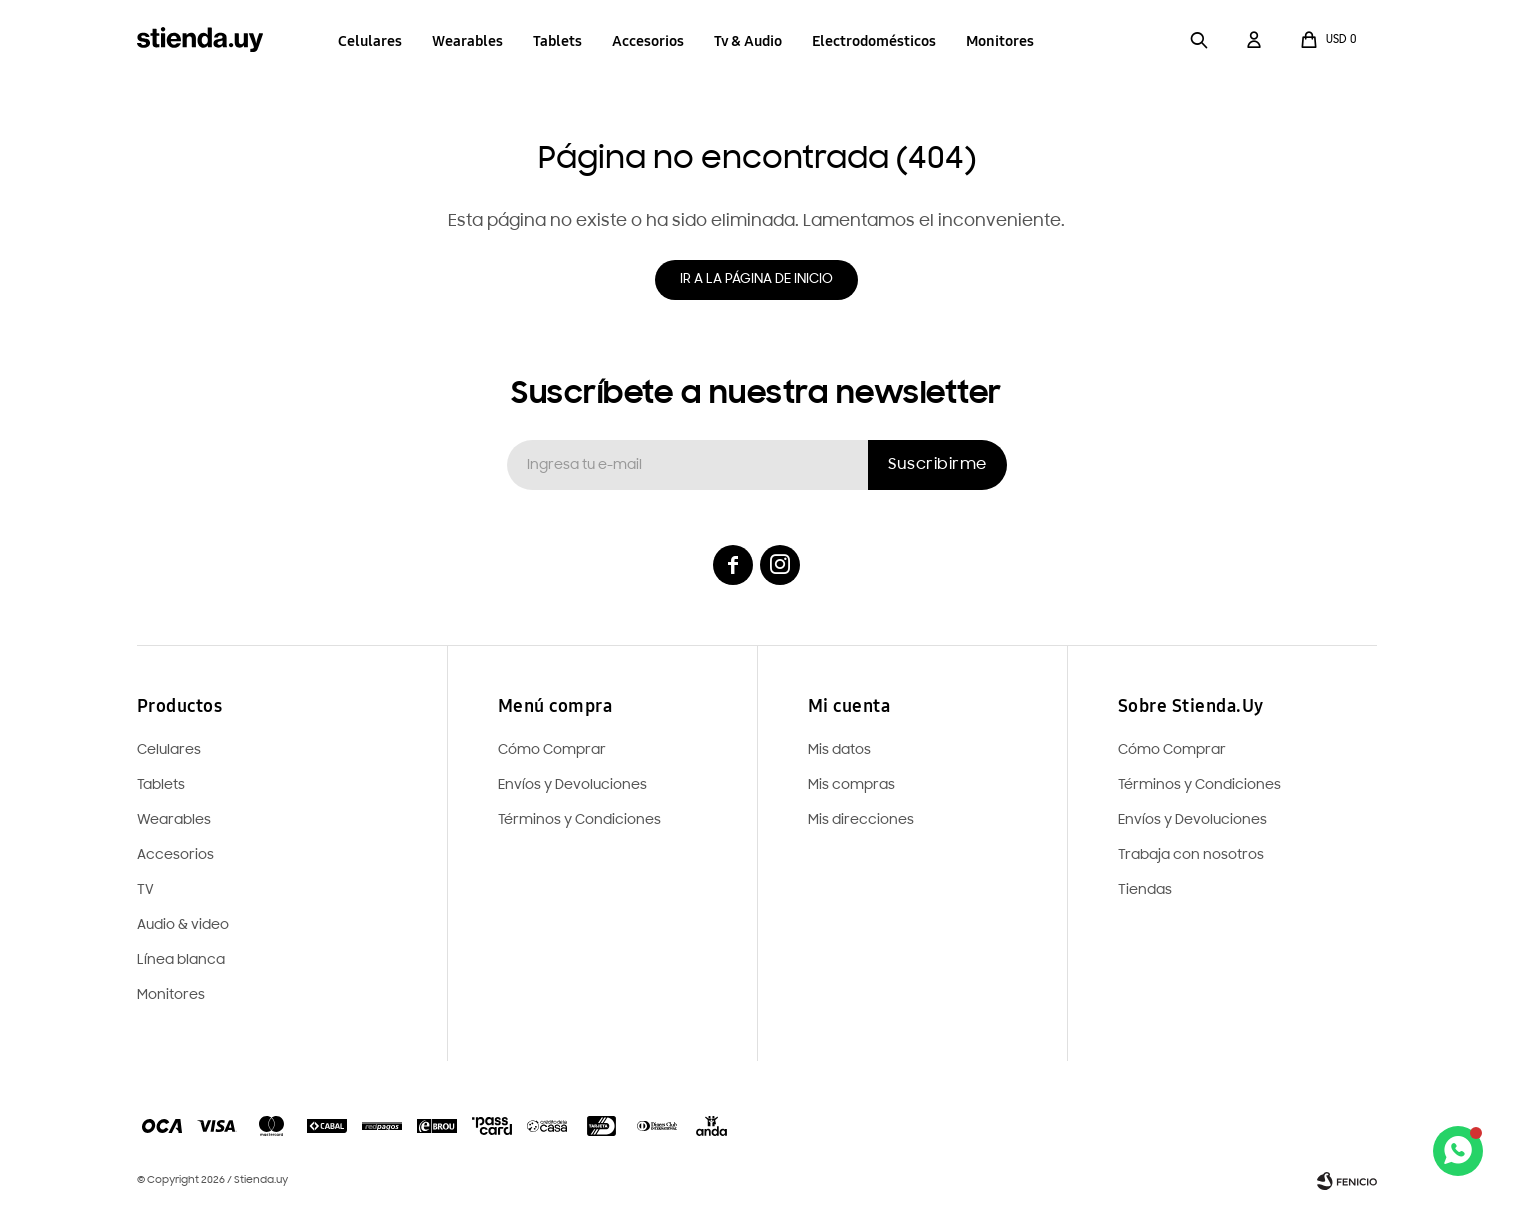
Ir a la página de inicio (756, 279)
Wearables (467, 41)
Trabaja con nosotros (1191, 855)
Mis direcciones (861, 820)
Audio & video (183, 925)
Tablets (557, 41)
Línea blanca (181, 960)
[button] (1200, 40)
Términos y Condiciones (1199, 785)
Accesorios (648, 41)
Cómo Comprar (1172, 750)
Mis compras (851, 785)
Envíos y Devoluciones (1192, 820)
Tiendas (1145, 890)
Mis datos (839, 750)
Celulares (370, 41)
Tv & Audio (748, 41)
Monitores (1000, 41)
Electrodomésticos (874, 41)
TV (145, 890)
